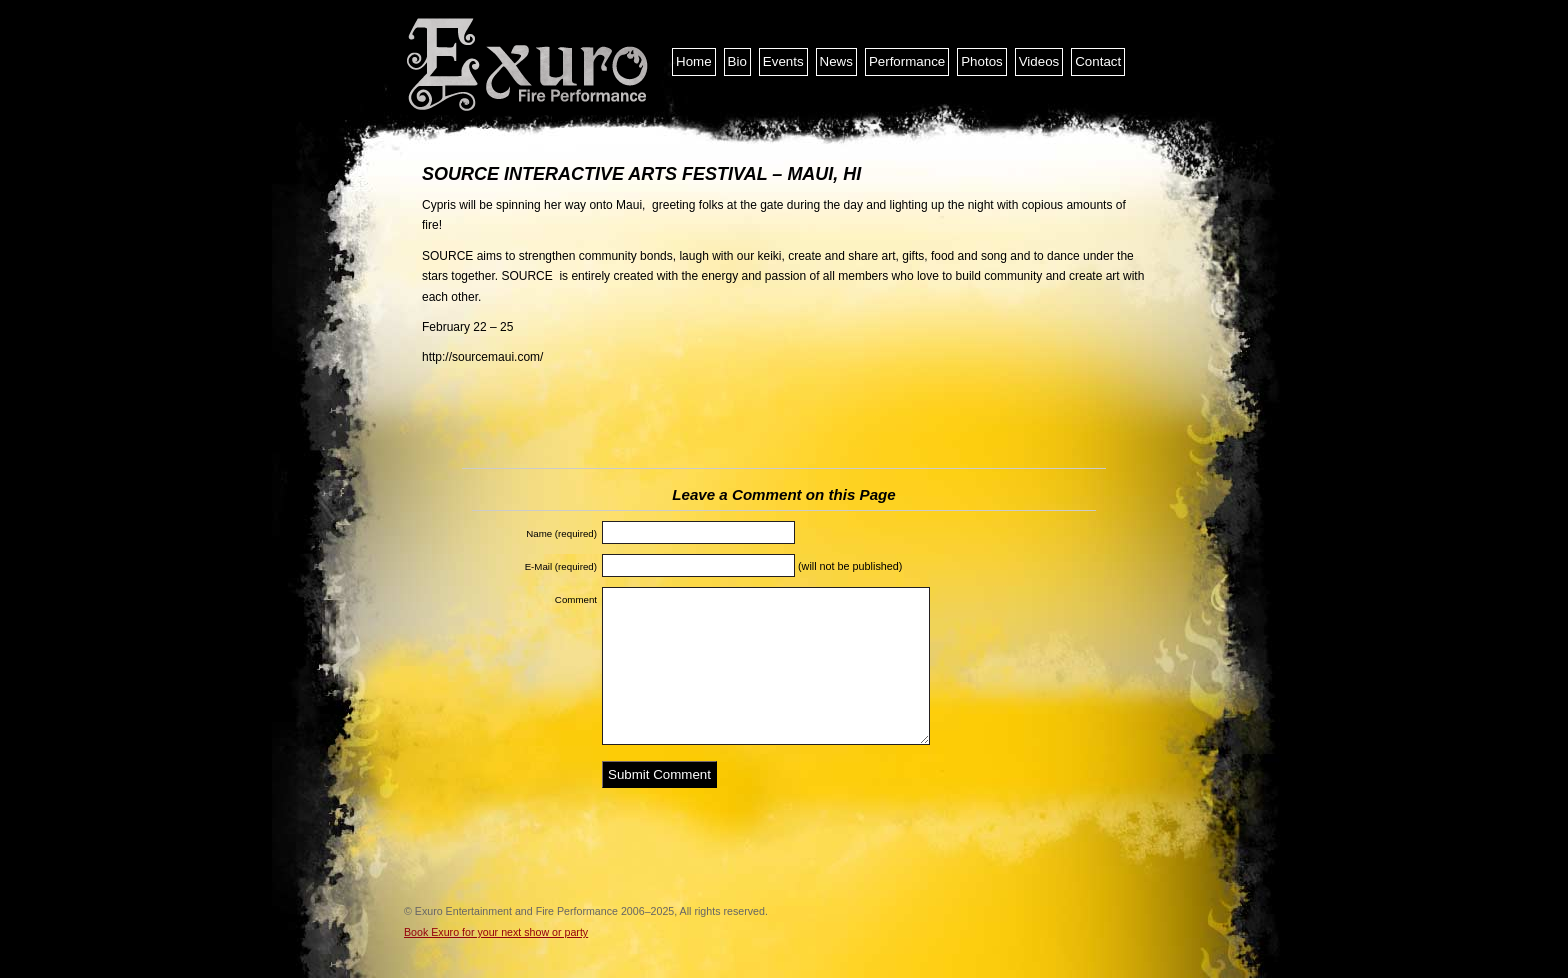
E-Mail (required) (561, 566)
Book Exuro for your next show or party (496, 932)
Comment (576, 599)
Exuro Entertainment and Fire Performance (529, 65)
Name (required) (561, 533)
